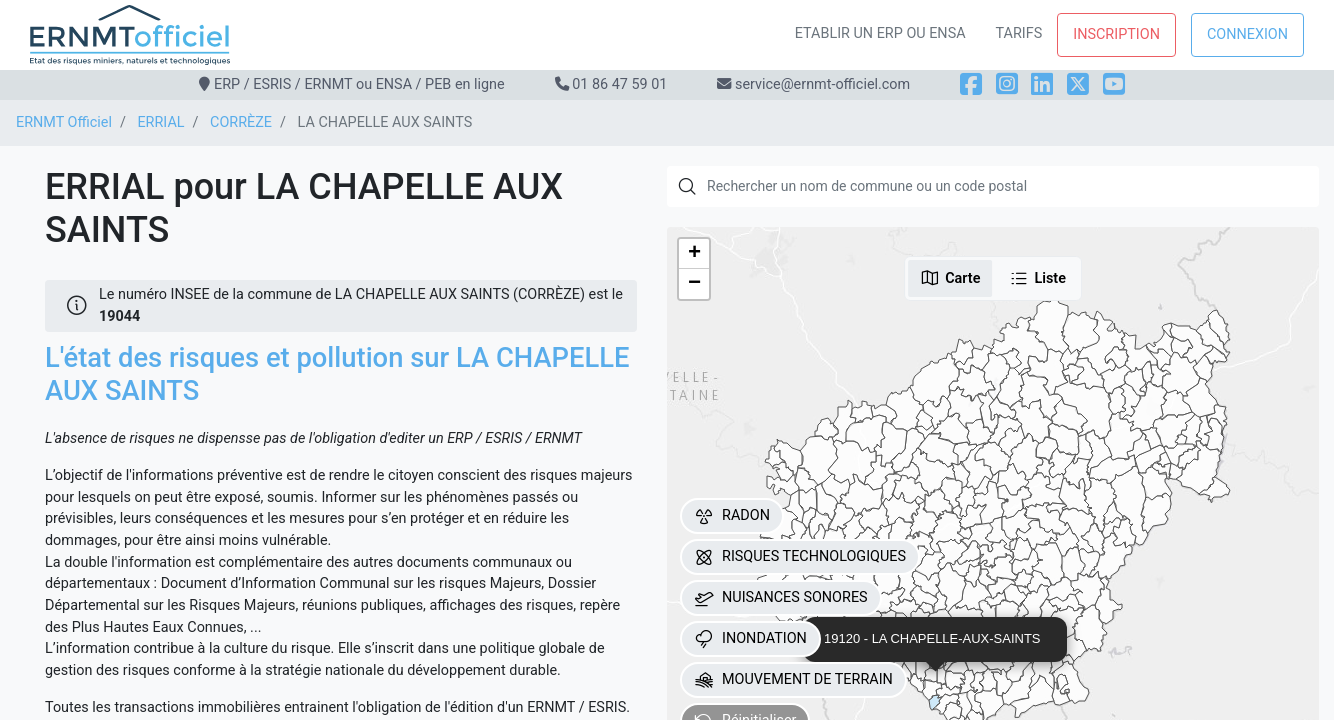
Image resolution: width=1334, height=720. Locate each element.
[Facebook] (971, 84)
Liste (1037, 278)
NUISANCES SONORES (781, 598)
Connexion (1247, 34)
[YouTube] (1114, 84)
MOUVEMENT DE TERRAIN (793, 680)
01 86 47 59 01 (619, 84)
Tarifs (1019, 33)
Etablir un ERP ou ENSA (880, 33)
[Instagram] (1007, 84)
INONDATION (750, 639)
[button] (694, 254)
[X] (1078, 84)
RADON (732, 516)
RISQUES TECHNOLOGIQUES (800, 557)
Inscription (1116, 34)
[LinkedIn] (1042, 84)
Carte (950, 278)
